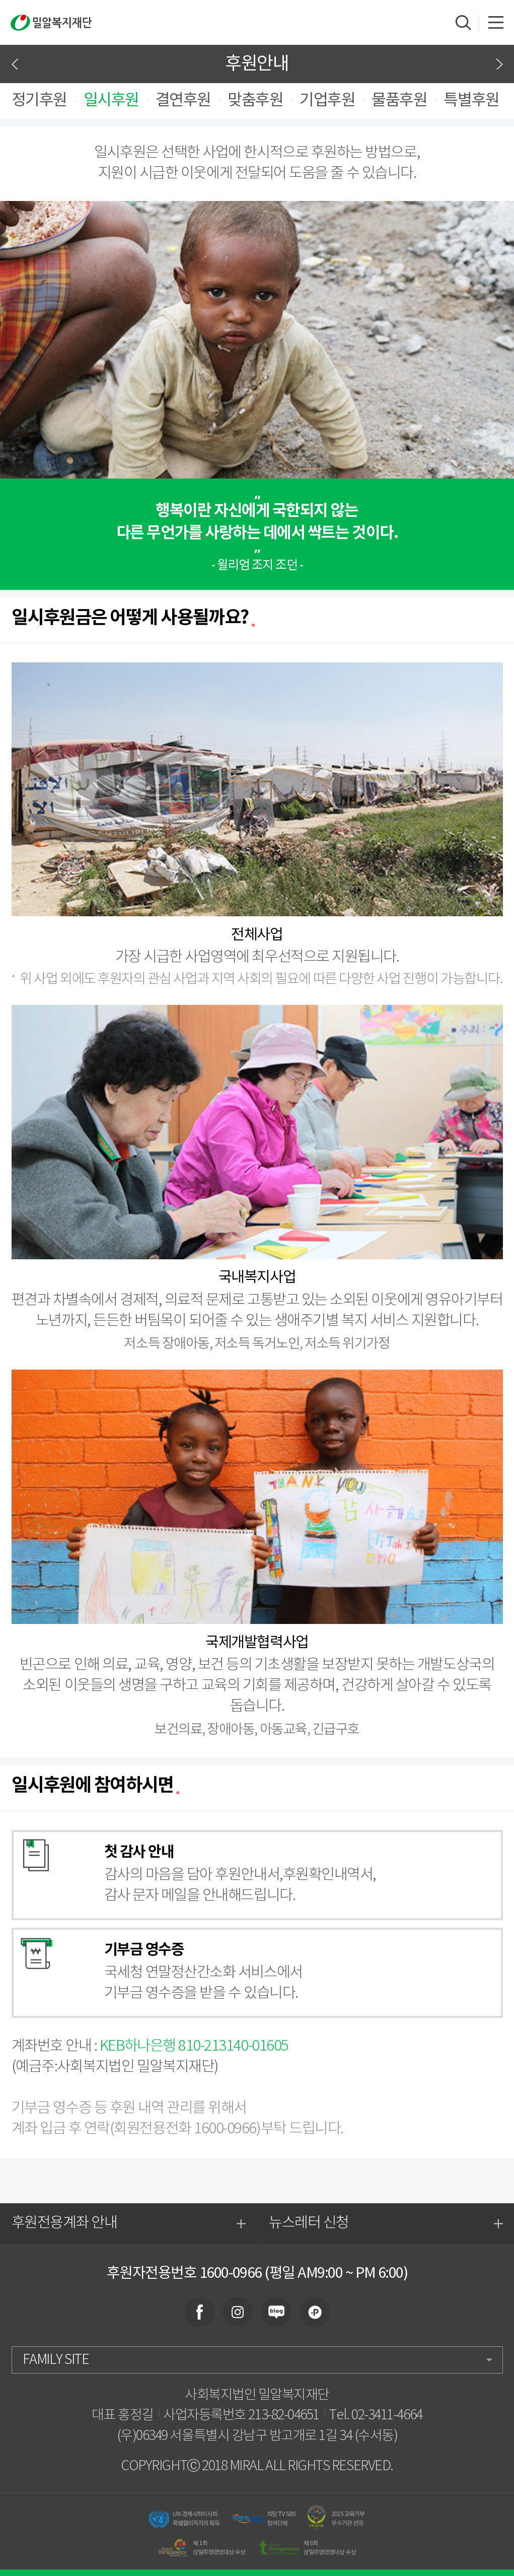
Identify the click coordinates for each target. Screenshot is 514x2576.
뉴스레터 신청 (386, 2223)
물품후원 (399, 101)
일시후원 (111, 101)
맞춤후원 (255, 101)
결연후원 (183, 101)
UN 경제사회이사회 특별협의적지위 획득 (184, 2518)
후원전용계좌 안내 (129, 2223)
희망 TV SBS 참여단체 (264, 2518)
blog (276, 2312)
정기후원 (39, 101)
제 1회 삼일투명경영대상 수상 (201, 2547)
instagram (238, 2312)
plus (315, 2312)
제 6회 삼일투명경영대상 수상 (308, 2547)
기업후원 (327, 101)
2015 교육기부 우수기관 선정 (337, 2518)
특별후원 (471, 101)
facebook (199, 2312)
